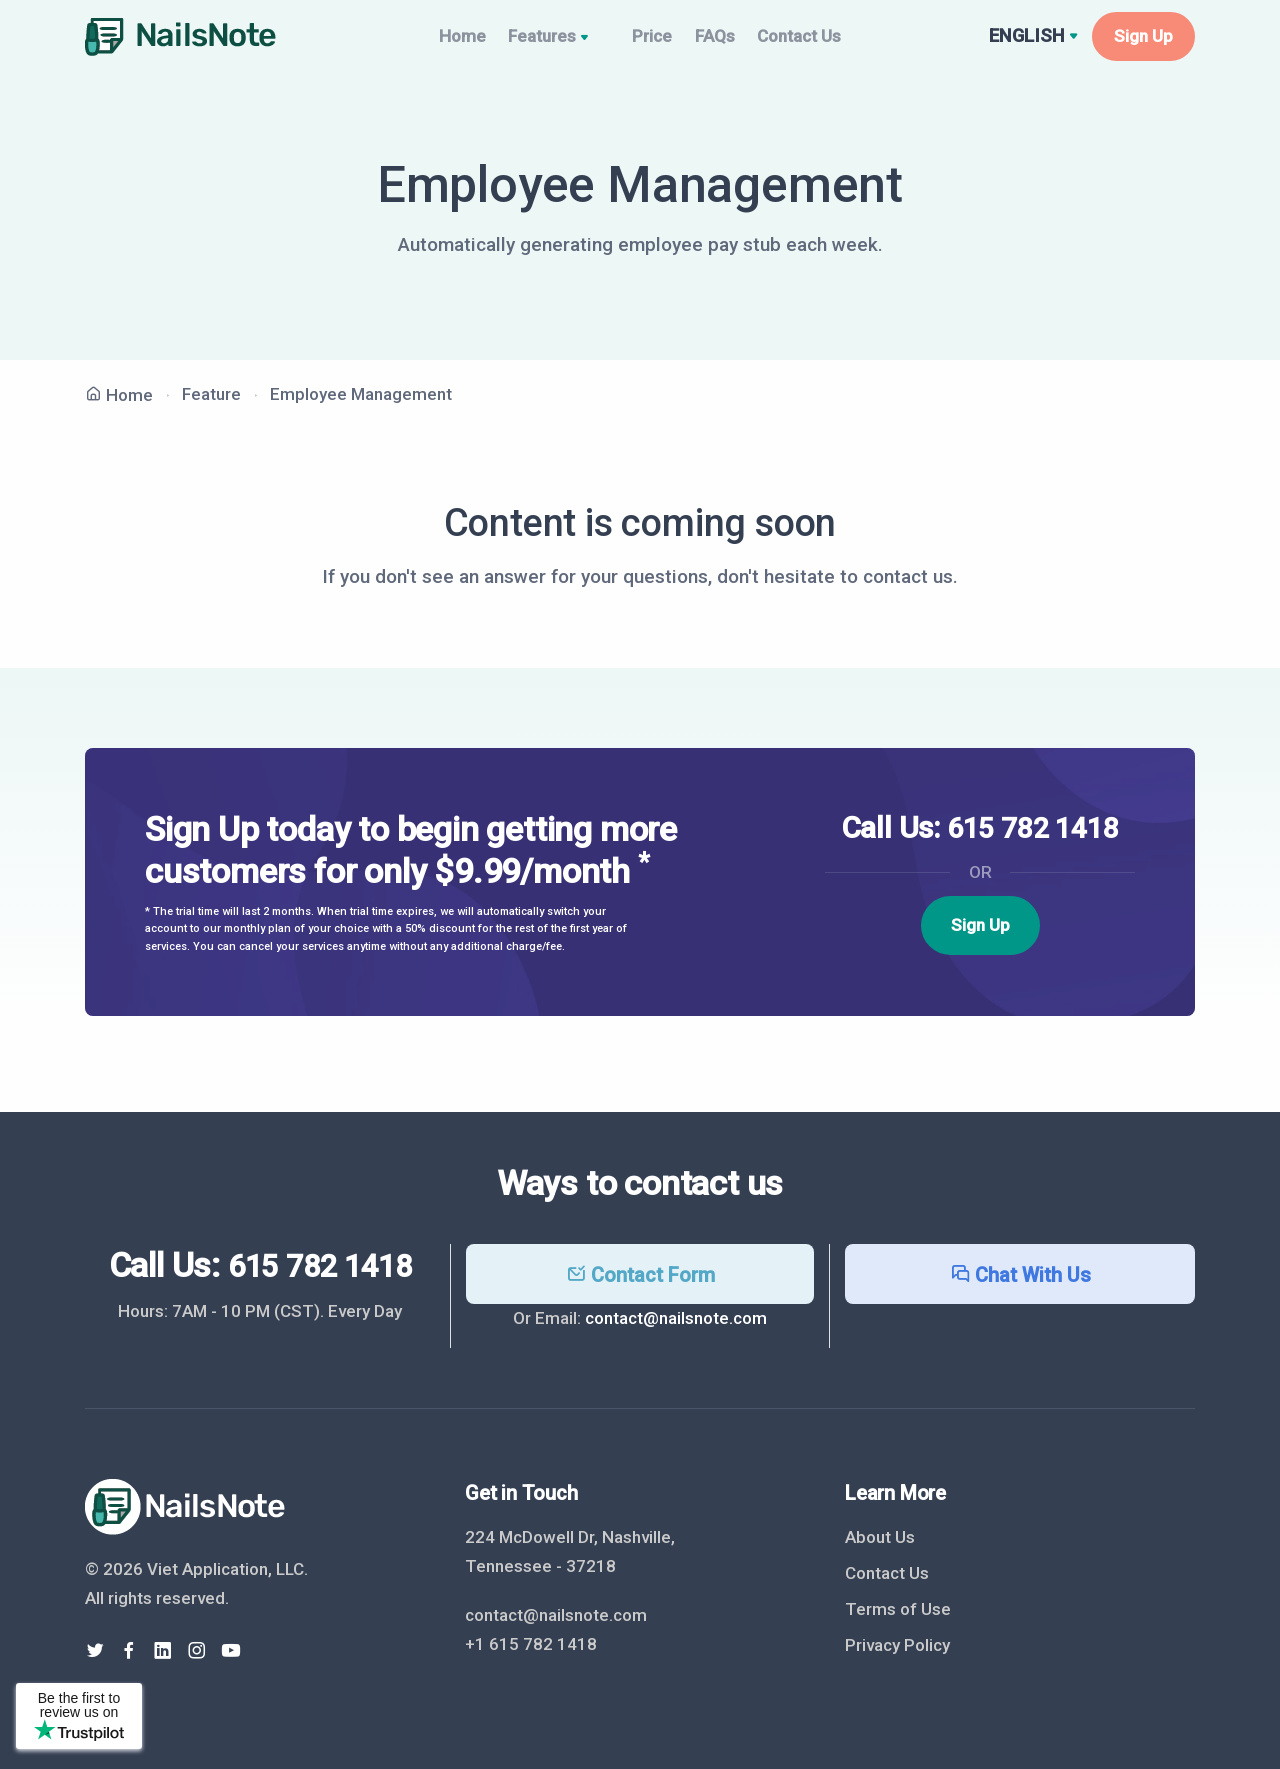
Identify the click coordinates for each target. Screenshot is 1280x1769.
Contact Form (640, 1275)
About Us (880, 1537)
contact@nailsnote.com (676, 1318)
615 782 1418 (1033, 843)
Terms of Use (898, 1609)
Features (544, 46)
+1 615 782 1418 (531, 1644)
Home (438, 44)
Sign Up (1143, 44)
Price (641, 44)
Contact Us (823, 44)
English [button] (1030, 44)
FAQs (721, 44)
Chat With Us (1020, 1275)
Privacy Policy (897, 1645)
